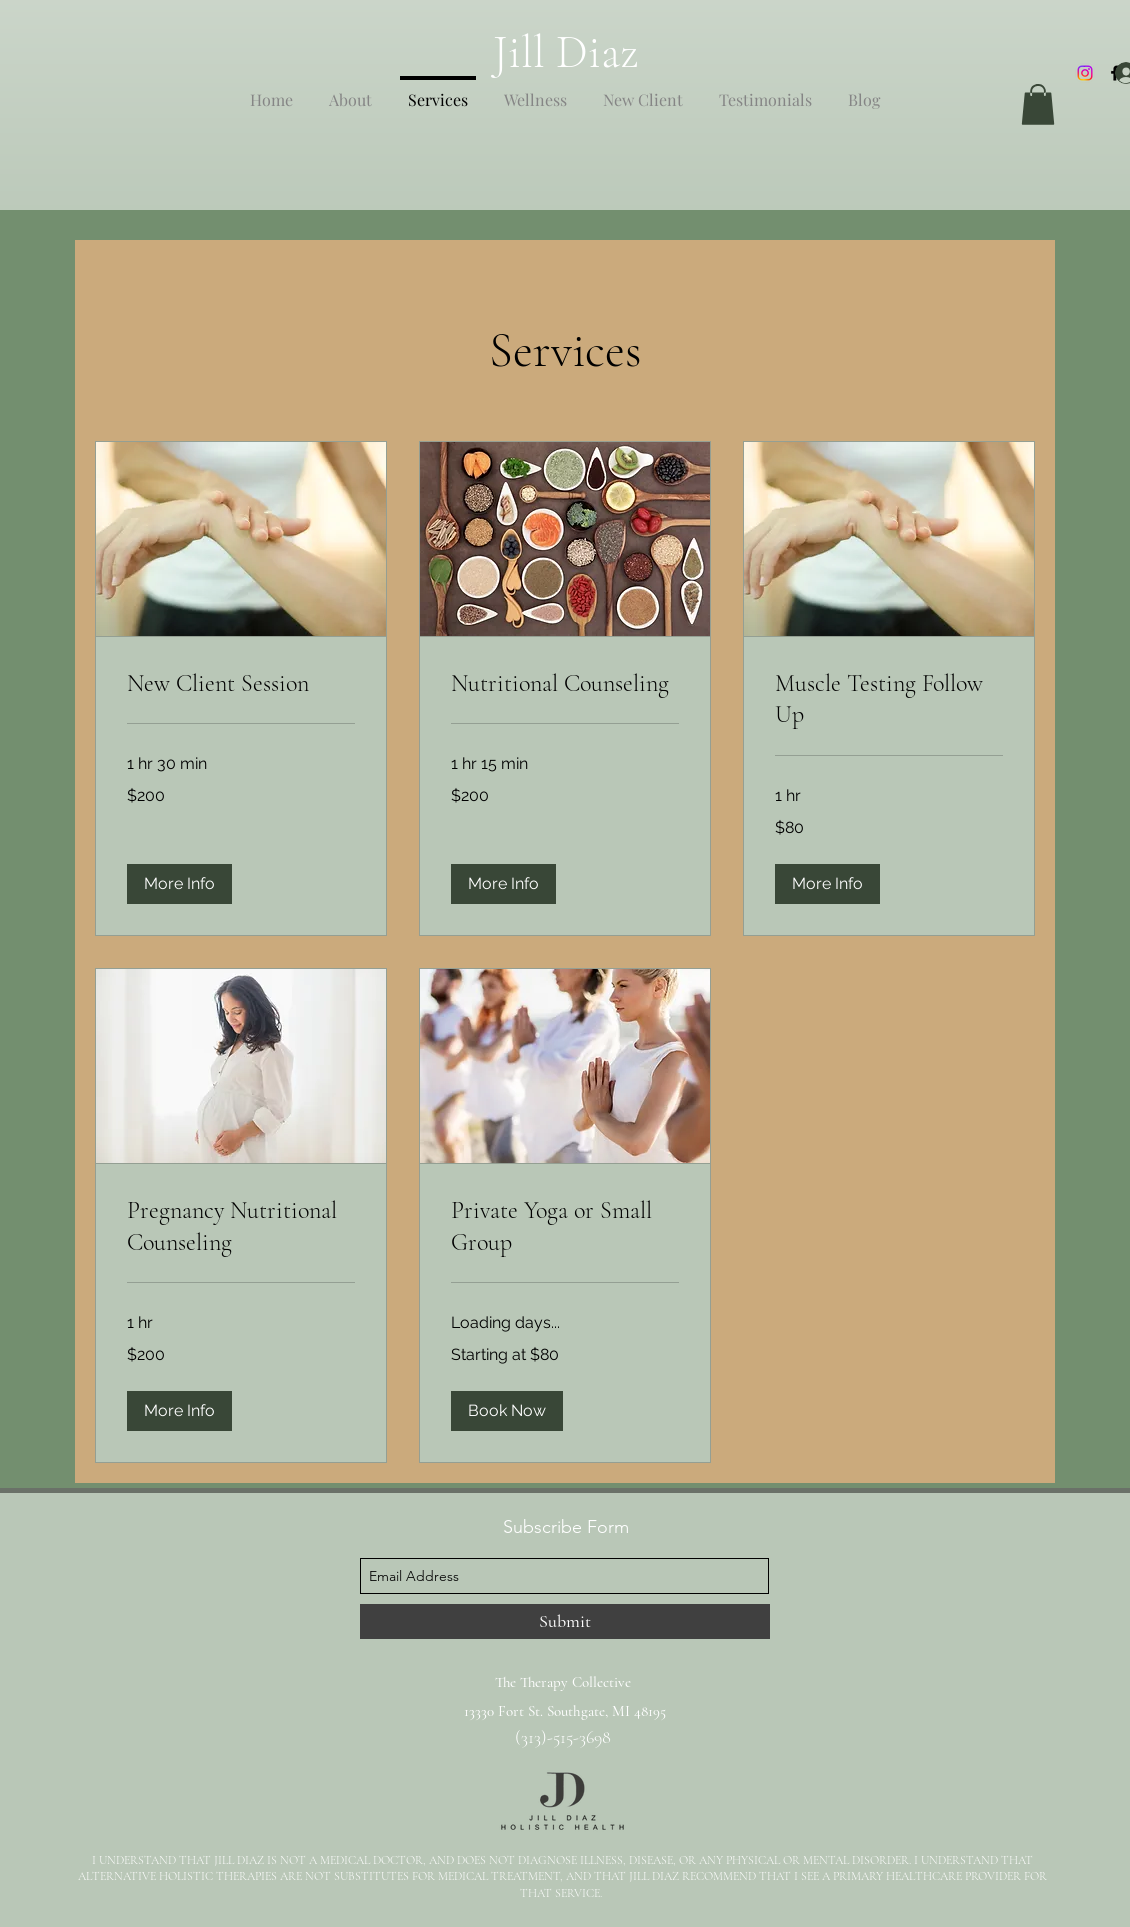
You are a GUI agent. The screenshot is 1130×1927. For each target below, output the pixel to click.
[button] (1038, 104)
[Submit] (565, 1621)
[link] (241, 684)
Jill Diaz (566, 52)
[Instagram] (1085, 73)
